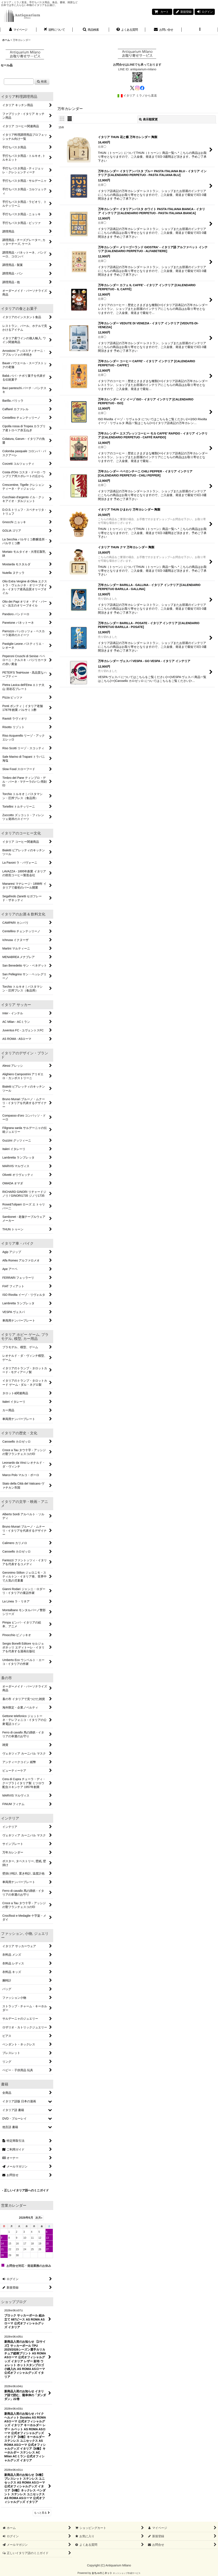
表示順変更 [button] (148, 119)
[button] (91, 30)
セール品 (7, 65)
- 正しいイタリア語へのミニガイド (25, 2190)
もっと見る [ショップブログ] (42, 2512)
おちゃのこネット (102, 2573)
